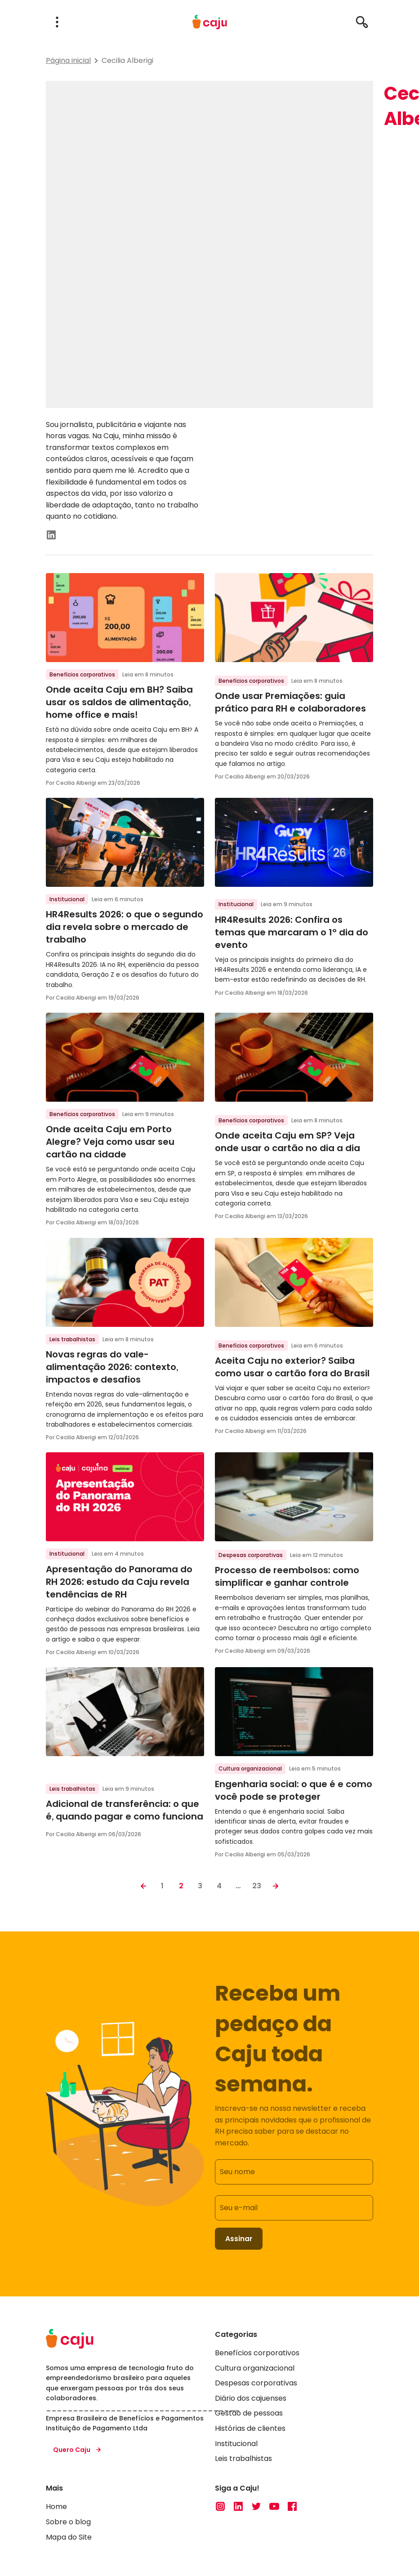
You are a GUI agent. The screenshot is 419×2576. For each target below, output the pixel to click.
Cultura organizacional (250, 1768)
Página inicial (68, 60)
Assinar (239, 2238)
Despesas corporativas (250, 1555)
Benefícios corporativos (82, 674)
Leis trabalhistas (72, 1339)
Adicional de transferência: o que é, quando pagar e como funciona (124, 1810)
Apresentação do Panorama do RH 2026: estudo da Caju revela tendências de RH (119, 1582)
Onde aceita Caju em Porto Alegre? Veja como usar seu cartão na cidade (110, 1142)
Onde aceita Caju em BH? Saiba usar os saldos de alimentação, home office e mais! (119, 702)
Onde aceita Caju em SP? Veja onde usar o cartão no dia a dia (287, 1141)
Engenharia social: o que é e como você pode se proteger (293, 1790)
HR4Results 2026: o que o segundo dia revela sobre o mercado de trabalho (124, 927)
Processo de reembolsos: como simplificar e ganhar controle (287, 1576)
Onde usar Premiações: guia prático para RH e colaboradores (290, 702)
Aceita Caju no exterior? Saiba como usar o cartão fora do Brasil (292, 1366)
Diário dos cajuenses (250, 2399)
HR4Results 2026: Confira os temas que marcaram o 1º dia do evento (291, 932)
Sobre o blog (68, 2523)
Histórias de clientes (250, 2429)
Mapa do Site (69, 2538)
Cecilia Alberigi (127, 60)
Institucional (67, 899)
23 (256, 1886)
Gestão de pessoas (249, 2414)
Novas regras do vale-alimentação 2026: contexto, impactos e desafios (112, 1367)
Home (56, 2507)
